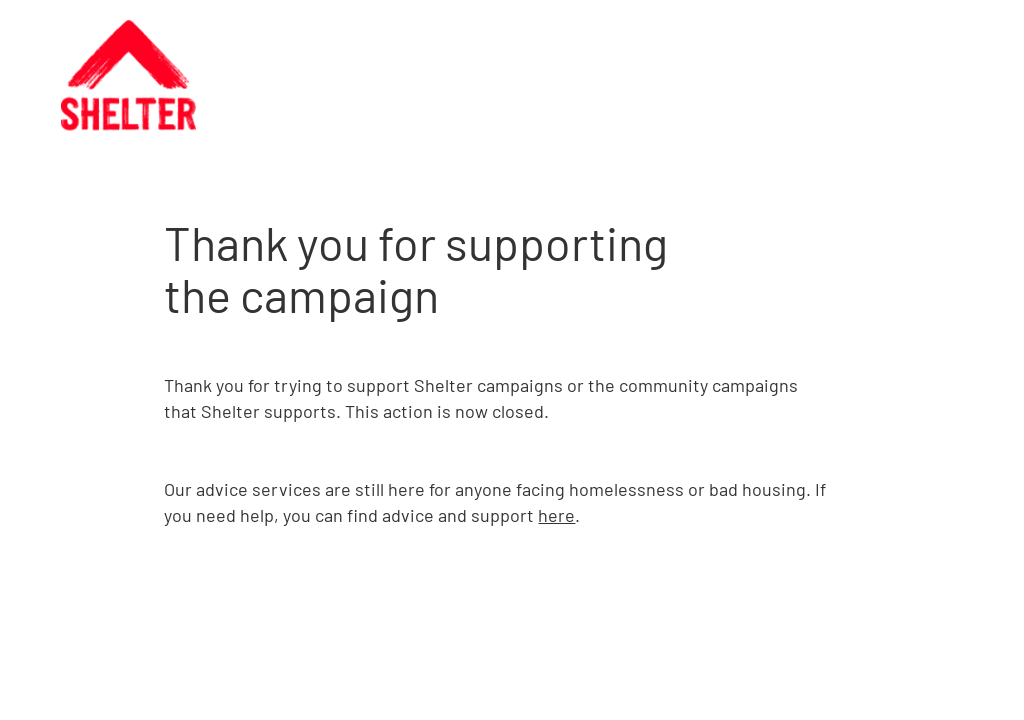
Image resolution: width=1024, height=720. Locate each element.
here (556, 515)
